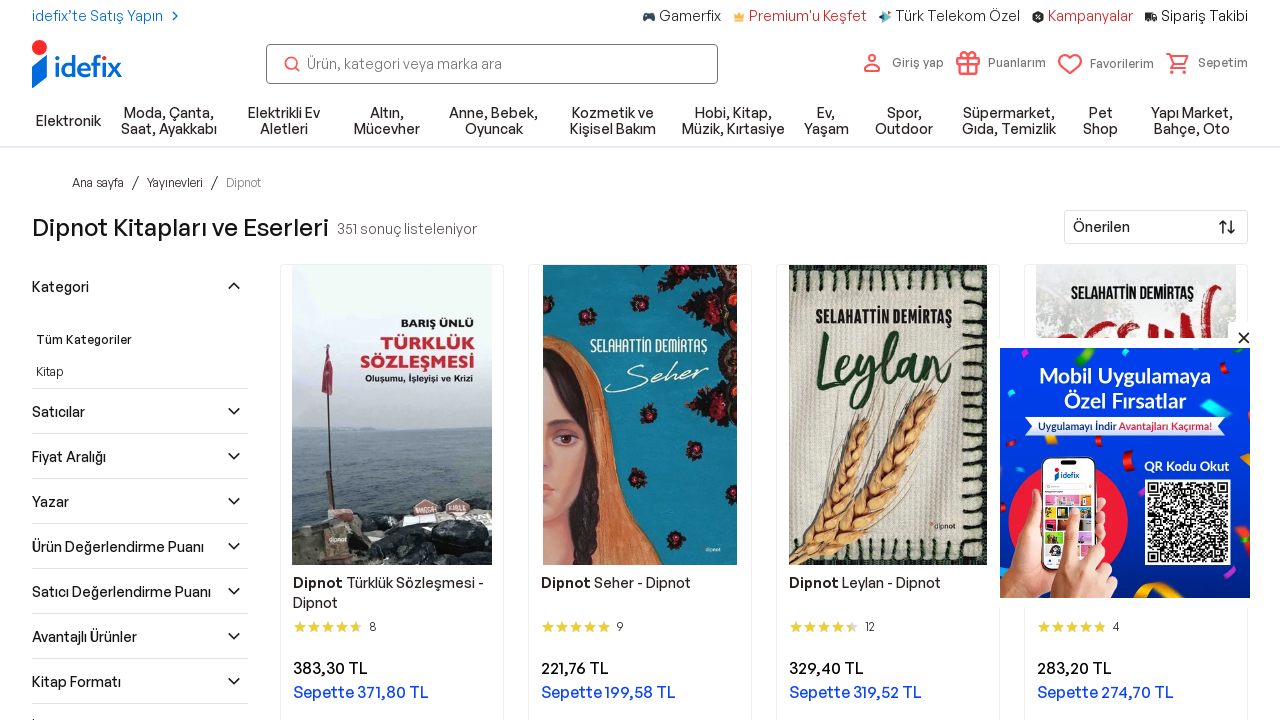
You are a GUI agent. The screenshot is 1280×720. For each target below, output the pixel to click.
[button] (1207, 63)
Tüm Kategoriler (84, 339)
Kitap (49, 371)
